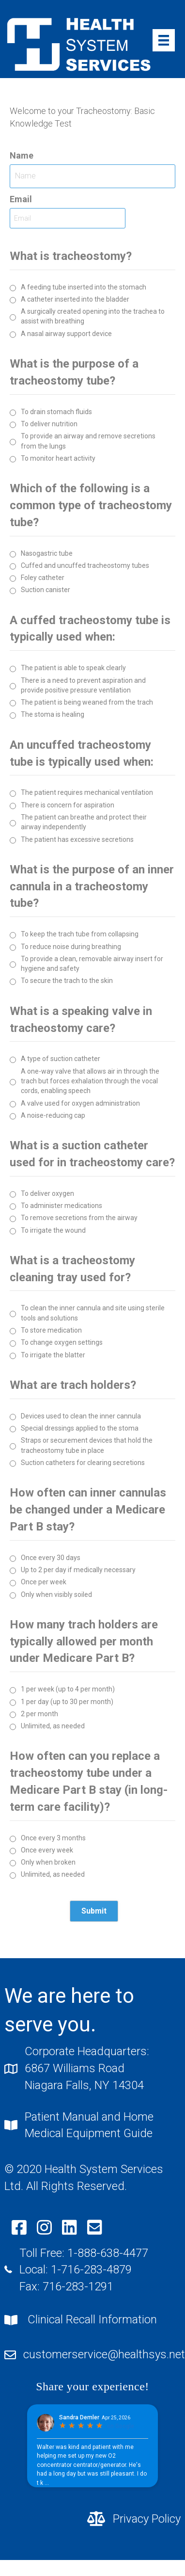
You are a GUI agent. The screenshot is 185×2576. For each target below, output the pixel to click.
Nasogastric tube (47, 553)
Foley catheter (42, 577)
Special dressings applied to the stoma (80, 1428)
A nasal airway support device (66, 334)
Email (21, 199)
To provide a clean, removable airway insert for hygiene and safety (92, 963)
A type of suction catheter (60, 1059)
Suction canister (45, 590)
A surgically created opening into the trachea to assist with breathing (93, 316)
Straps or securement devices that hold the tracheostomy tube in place (87, 1445)
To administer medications (61, 1205)
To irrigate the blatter (53, 1355)
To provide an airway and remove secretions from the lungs (88, 441)
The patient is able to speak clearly (73, 668)
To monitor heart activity (58, 458)
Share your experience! (92, 2386)
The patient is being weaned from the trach (87, 702)
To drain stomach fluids (56, 412)
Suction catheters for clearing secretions (83, 1462)
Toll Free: (43, 2253)
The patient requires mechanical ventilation (87, 792)
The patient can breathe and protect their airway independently (84, 822)
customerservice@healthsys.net (104, 2354)
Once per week (43, 1582)
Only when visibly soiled (56, 1594)
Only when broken (48, 1862)
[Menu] (164, 40)
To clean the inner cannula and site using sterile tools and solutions (93, 1312)
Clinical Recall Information (92, 2319)
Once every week (47, 1850)
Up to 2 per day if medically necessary (78, 1570)
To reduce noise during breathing (71, 946)
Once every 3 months (53, 1838)
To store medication (51, 1330)
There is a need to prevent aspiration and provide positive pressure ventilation (83, 685)
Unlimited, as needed (53, 1726)
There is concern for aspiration (67, 805)
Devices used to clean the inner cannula (81, 1416)
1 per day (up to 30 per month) (67, 1702)
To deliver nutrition (49, 424)
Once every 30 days (50, 1558)
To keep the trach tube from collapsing (80, 934)
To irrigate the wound (53, 1230)
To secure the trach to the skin (67, 980)
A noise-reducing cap (53, 1115)
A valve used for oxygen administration (80, 1103)
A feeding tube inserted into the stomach (83, 287)
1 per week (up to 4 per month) (68, 1689)
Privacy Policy (147, 2519)
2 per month (39, 1714)
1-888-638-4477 (107, 2253)
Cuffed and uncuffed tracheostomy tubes (85, 565)
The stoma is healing (52, 714)
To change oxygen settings (62, 1342)
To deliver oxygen (47, 1193)
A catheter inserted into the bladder (75, 299)
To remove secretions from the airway (79, 1218)
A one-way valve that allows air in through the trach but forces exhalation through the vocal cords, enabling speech (90, 1081)
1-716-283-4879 (91, 2269)
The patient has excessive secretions (77, 839)
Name (21, 155)
